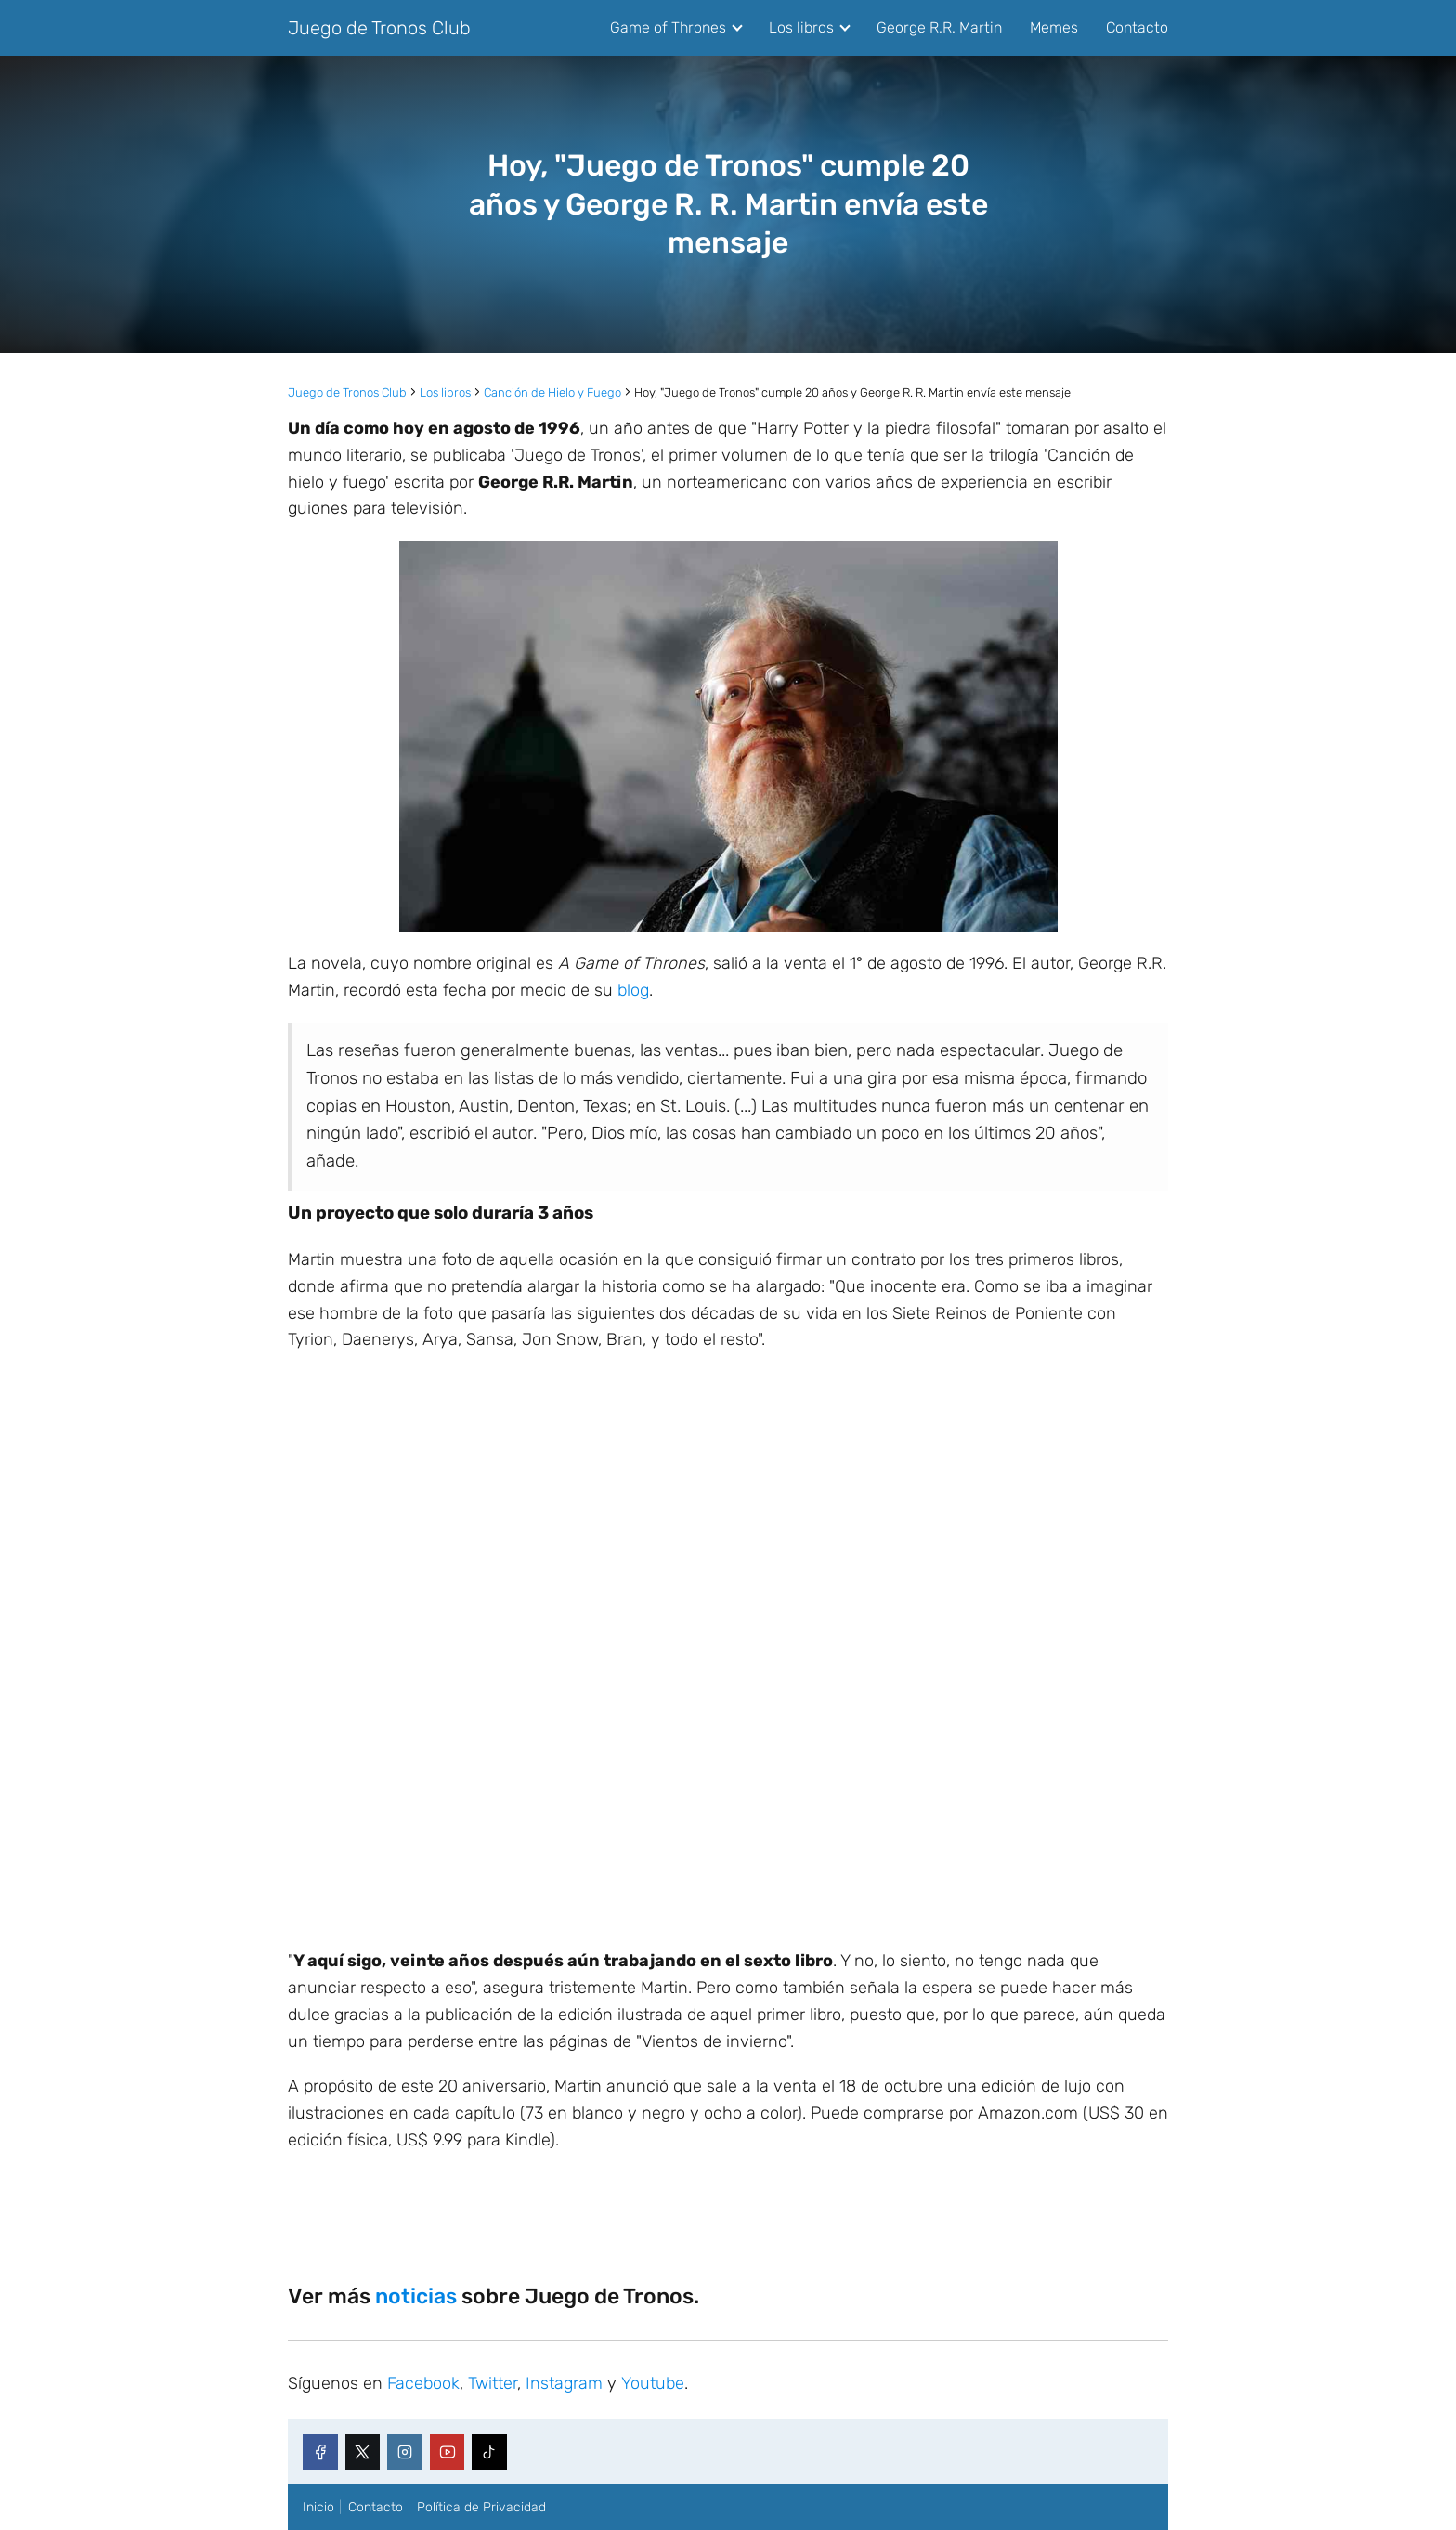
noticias (416, 2296)
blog (633, 990)
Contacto (1137, 27)
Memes (1054, 27)
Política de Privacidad (481, 2507)
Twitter (492, 2383)
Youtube (652, 2383)
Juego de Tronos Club (379, 28)
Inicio (318, 2507)
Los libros (801, 27)
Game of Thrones (668, 27)
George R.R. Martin (939, 27)
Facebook (423, 2383)
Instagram (564, 2383)
